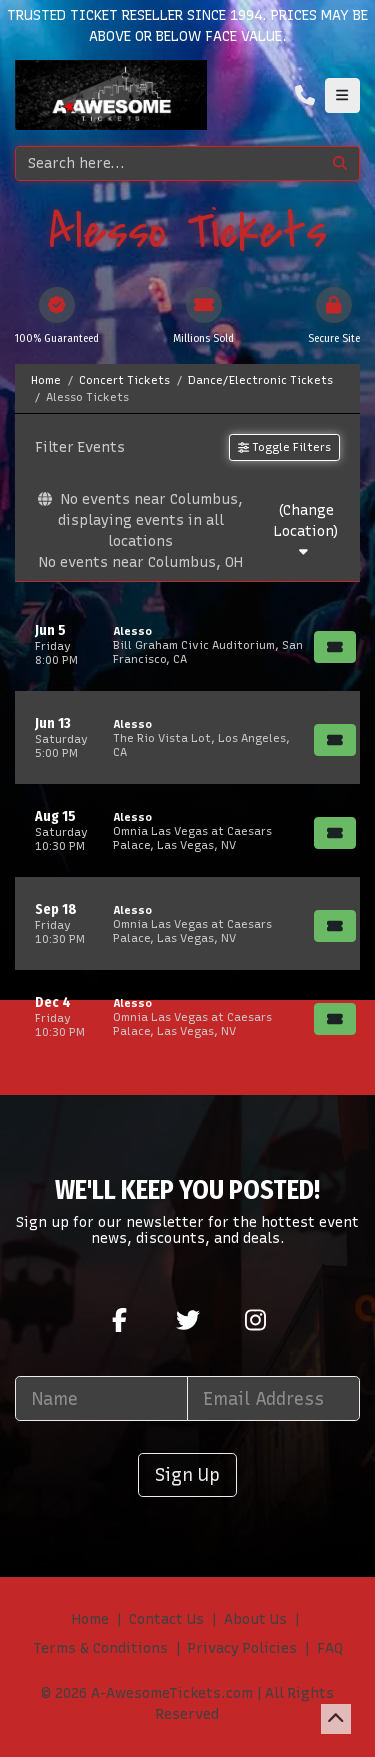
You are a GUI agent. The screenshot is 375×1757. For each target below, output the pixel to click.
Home (90, 1619)
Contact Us (166, 1619)
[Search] (168, 163)
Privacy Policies (242, 1648)
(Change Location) (306, 530)
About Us (255, 1619)
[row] (187, 644)
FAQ (330, 1648)
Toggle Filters (284, 447)
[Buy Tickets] (335, 647)
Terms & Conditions (100, 1648)
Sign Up (187, 1474)
